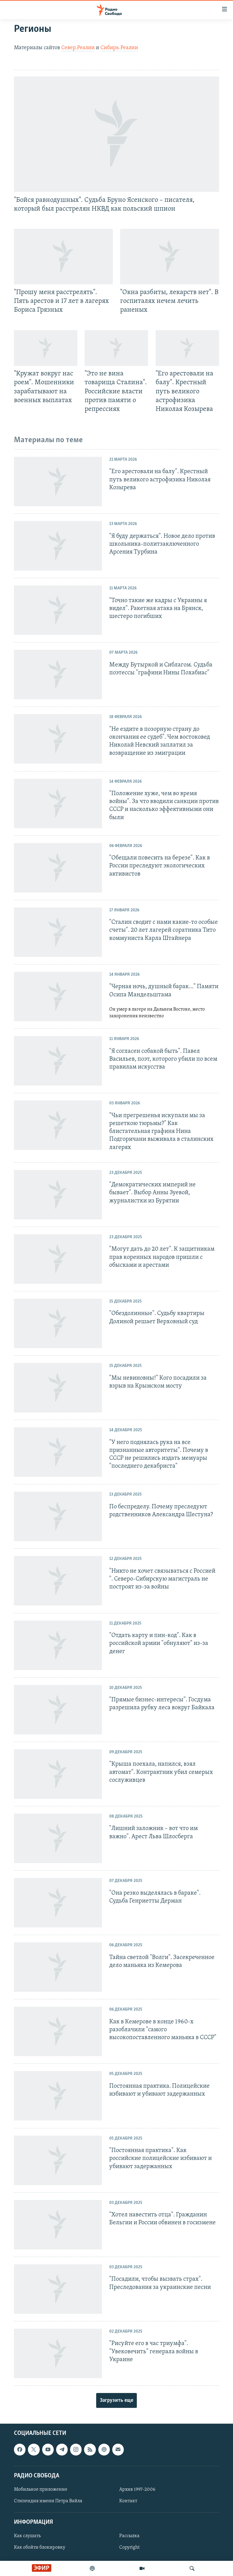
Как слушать (27, 2536)
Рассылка (129, 2536)
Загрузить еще (116, 2400)
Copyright (129, 2547)
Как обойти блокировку (39, 2547)
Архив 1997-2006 (137, 2489)
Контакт (128, 2501)
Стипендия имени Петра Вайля (48, 2501)
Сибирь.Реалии (119, 48)
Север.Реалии (78, 48)
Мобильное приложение (40, 2489)
